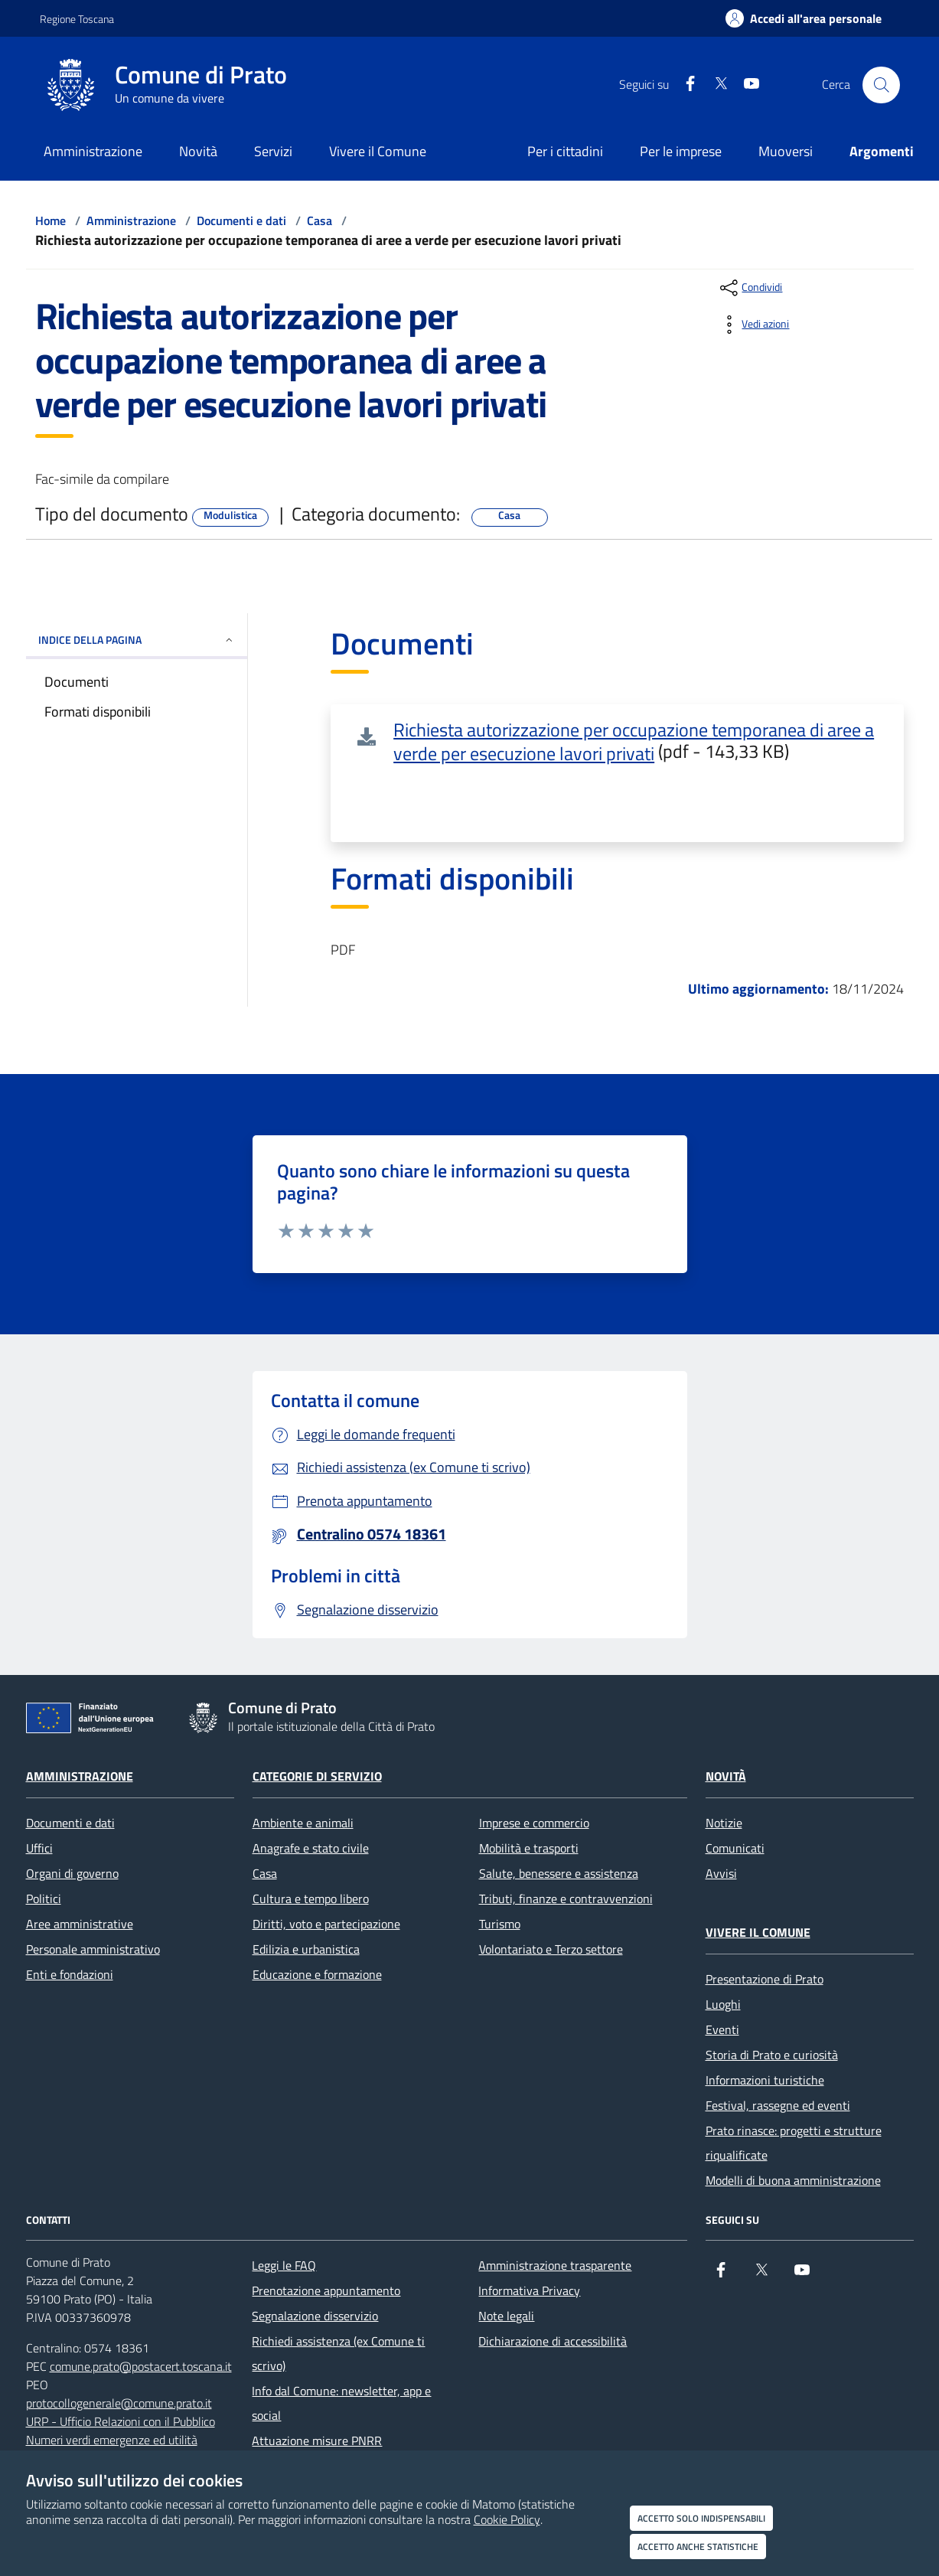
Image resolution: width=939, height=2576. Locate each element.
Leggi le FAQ (284, 2265)
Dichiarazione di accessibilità (552, 2341)
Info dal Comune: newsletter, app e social (341, 2403)
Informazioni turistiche (765, 2080)
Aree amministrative (79, 1924)
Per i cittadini (565, 151)
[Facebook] (684, 84)
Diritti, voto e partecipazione (326, 1924)
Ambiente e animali (303, 1823)
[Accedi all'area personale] (803, 18)
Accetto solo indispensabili (701, 2518)
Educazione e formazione (317, 1974)
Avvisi (721, 1873)
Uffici (39, 1848)
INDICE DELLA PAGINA (136, 640)
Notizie (724, 1823)
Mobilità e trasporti (529, 1848)
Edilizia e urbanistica (306, 1949)
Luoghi (723, 2004)
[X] (714, 84)
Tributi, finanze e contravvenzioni (566, 1898)
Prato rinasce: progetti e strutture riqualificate (794, 2142)
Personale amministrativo (93, 1949)
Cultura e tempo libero (311, 1898)
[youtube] (745, 84)
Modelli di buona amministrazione (793, 2180)
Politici (43, 1898)
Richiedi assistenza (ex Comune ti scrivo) (338, 2353)
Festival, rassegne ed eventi (778, 2105)
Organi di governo (72, 1873)
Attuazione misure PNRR (317, 2440)
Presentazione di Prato (764, 1979)
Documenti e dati (241, 220)
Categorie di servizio (317, 1776)
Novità (726, 1776)
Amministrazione (131, 220)
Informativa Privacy (529, 2290)
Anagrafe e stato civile (311, 1848)
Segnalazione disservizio (315, 2316)
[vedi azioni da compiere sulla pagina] (753, 324)
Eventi (722, 2029)
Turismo (499, 1924)
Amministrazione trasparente (554, 2265)
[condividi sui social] (749, 287)
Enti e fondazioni (69, 1974)
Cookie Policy (507, 2519)
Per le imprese (681, 151)
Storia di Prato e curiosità (772, 2054)
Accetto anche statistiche (697, 2546)
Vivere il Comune (758, 1932)
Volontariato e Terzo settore (551, 1949)
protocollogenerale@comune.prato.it (119, 2403)
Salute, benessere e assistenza (558, 1873)
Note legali (506, 2316)
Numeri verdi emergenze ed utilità (111, 2440)
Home (50, 220)
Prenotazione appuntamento (326, 2290)
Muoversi (785, 151)
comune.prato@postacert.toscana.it (141, 2366)
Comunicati (735, 1848)
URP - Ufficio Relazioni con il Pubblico (120, 2421)
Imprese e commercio (534, 1823)
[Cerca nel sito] (880, 85)
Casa (319, 220)
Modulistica (230, 515)
